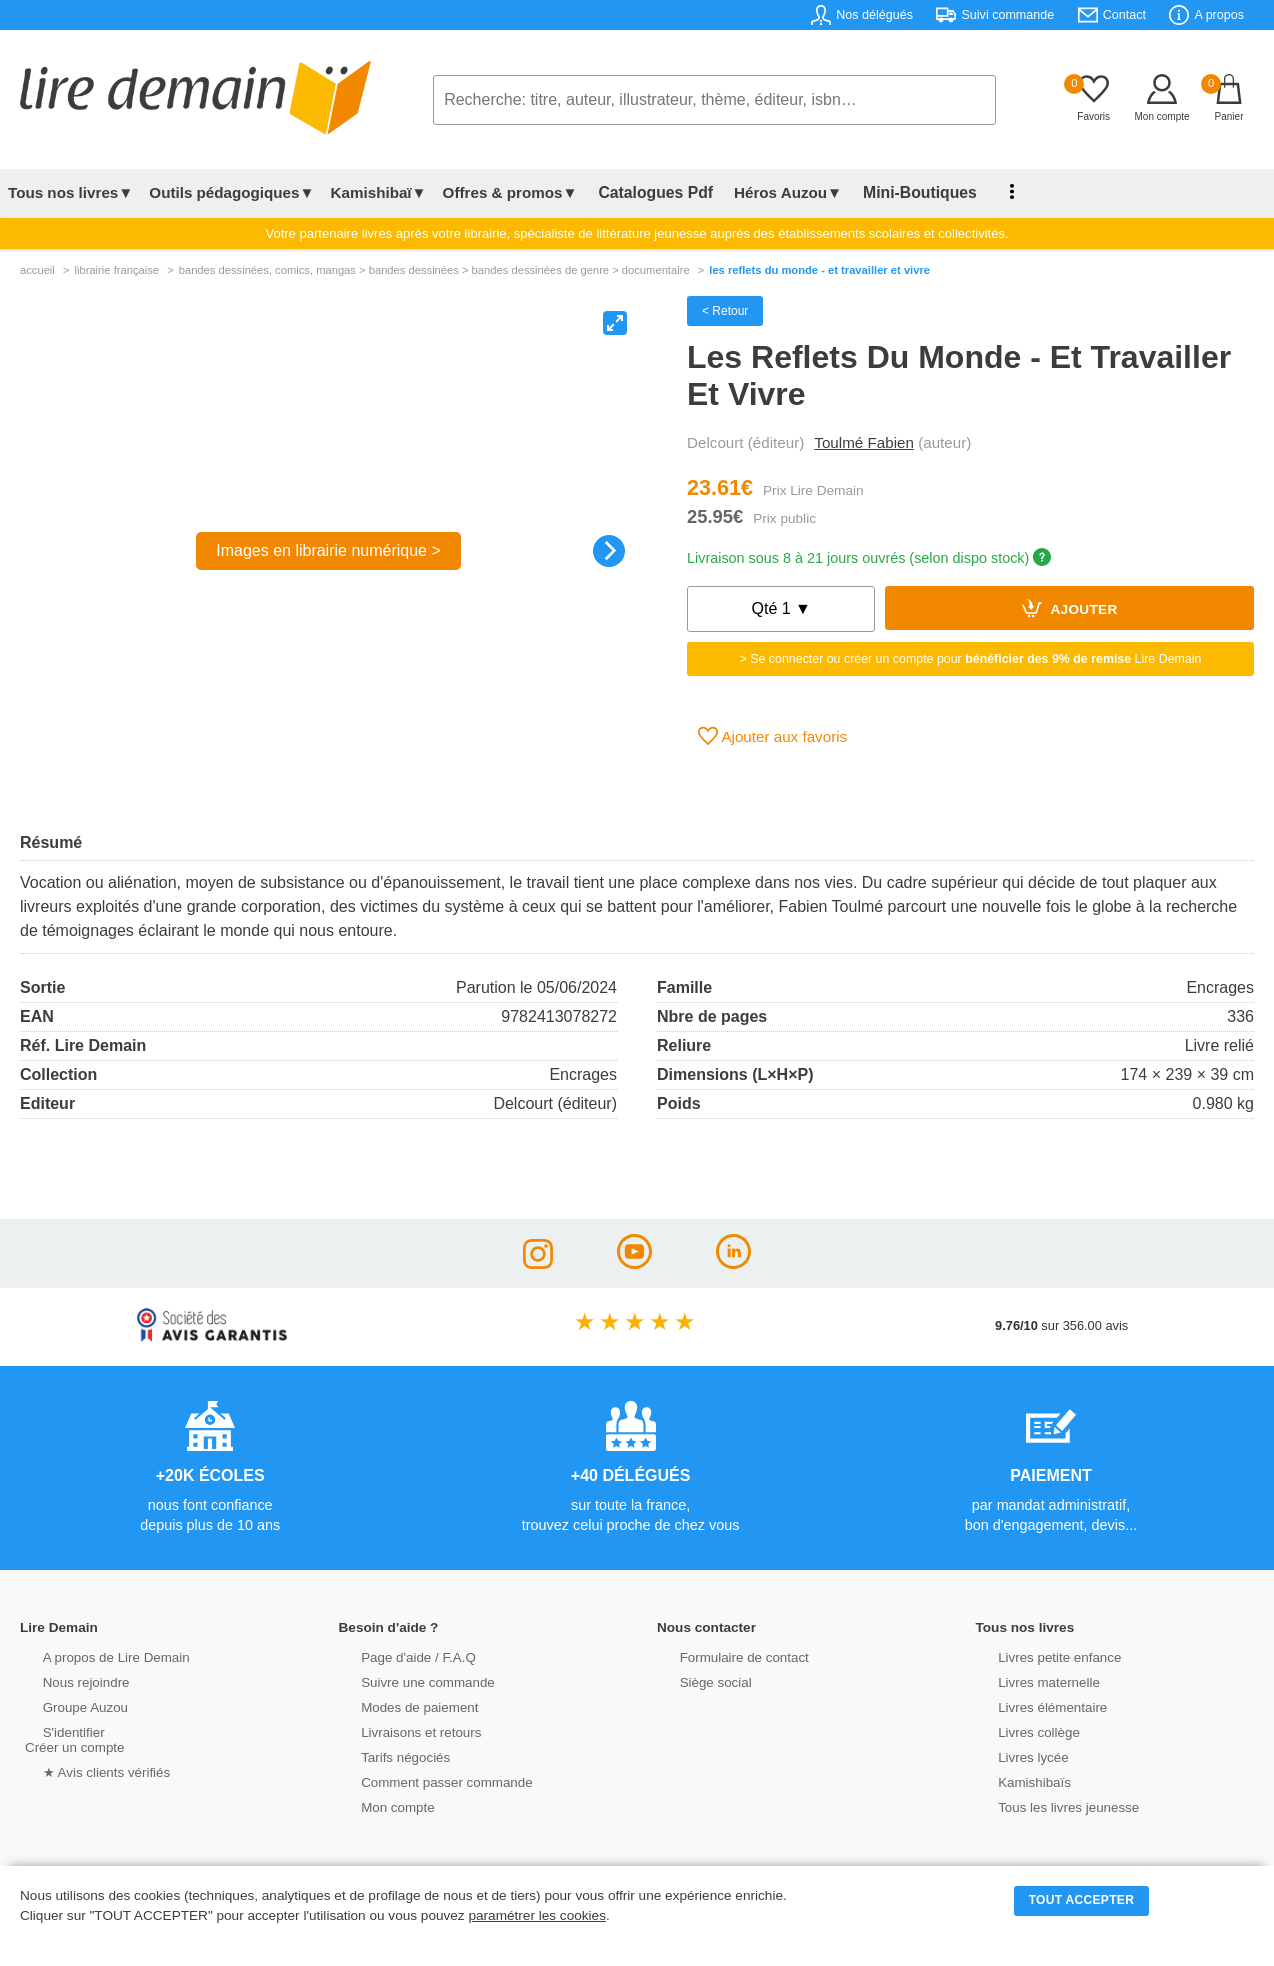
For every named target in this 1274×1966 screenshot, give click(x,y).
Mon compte (379, 1805)
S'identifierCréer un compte (72, 1738)
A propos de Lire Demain (95, 1655)
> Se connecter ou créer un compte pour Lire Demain (971, 659)
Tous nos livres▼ (70, 192)
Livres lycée (1015, 1755)
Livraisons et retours (401, 1730)
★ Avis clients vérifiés (86, 1770)
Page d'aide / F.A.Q (399, 1655)
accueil (37, 270)
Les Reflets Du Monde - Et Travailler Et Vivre (819, 270)
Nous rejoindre (66, 1680)
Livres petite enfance (1040, 1655)
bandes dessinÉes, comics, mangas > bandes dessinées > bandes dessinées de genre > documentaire (434, 270)
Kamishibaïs (1016, 1780)
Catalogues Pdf (648, 192)
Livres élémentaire (1033, 1705)
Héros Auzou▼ (774, 192)
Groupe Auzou (66, 1705)
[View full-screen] (615, 323)
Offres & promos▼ (510, 192)
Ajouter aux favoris (772, 736)
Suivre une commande (408, 1680)
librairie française (116, 270)
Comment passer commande (426, 1780)
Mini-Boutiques (899, 192)
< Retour (725, 311)
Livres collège (1020, 1730)
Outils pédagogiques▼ (231, 192)
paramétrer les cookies (537, 1915)
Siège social (696, 1680)
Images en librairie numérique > (328, 550)
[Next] (609, 551)
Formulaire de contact (724, 1655)
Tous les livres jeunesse (1048, 1805)
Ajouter (1070, 608)
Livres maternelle (1029, 1680)
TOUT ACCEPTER (1082, 1900)
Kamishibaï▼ (379, 192)
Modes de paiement (400, 1705)
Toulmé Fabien (864, 442)
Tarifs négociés (386, 1755)
